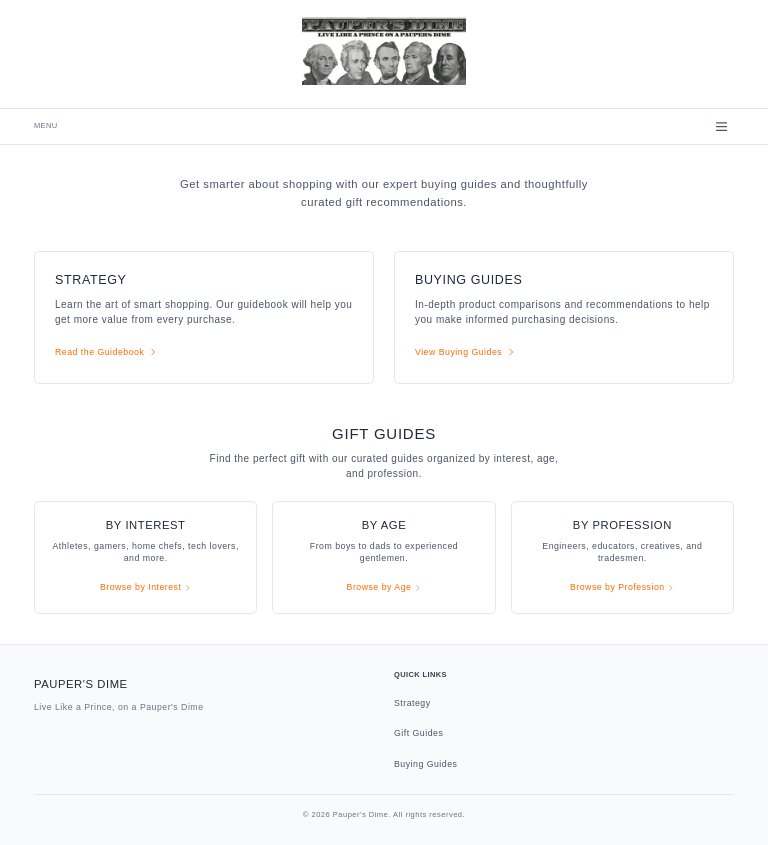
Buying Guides (425, 764)
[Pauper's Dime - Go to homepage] (384, 50)
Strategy (412, 703)
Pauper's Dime (81, 684)
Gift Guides (418, 733)
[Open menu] (721, 126)
